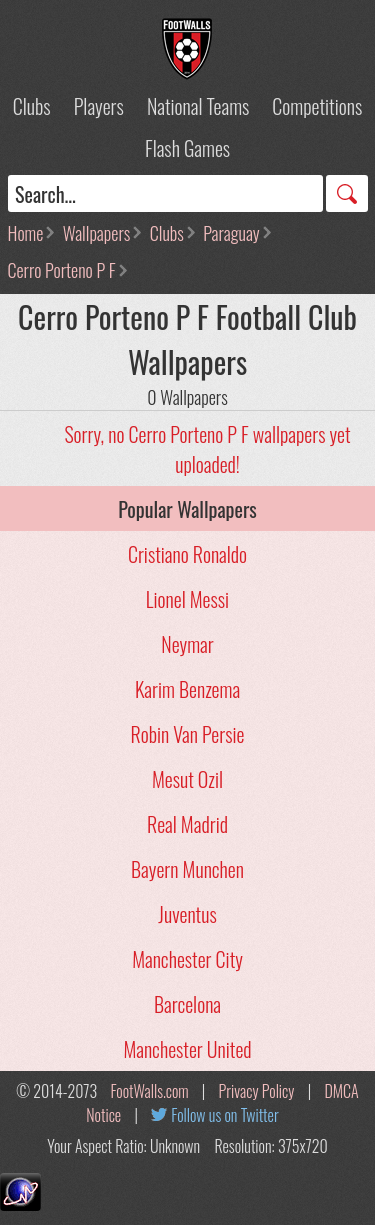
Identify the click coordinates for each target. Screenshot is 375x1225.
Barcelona (187, 1004)
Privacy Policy (257, 1091)
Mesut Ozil (187, 779)
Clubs (32, 106)
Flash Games (187, 148)
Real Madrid (187, 824)
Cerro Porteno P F (62, 270)
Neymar (187, 644)
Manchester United (187, 1049)
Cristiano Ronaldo (187, 554)
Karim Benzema (187, 689)
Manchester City (187, 959)
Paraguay (231, 233)
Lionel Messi (187, 599)
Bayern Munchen (187, 869)
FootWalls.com (149, 1091)
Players (99, 106)
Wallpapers (97, 233)
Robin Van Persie (188, 734)
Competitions (317, 106)
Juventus (187, 914)
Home (26, 233)
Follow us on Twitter (224, 1115)
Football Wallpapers (188, 49)
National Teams (198, 106)
